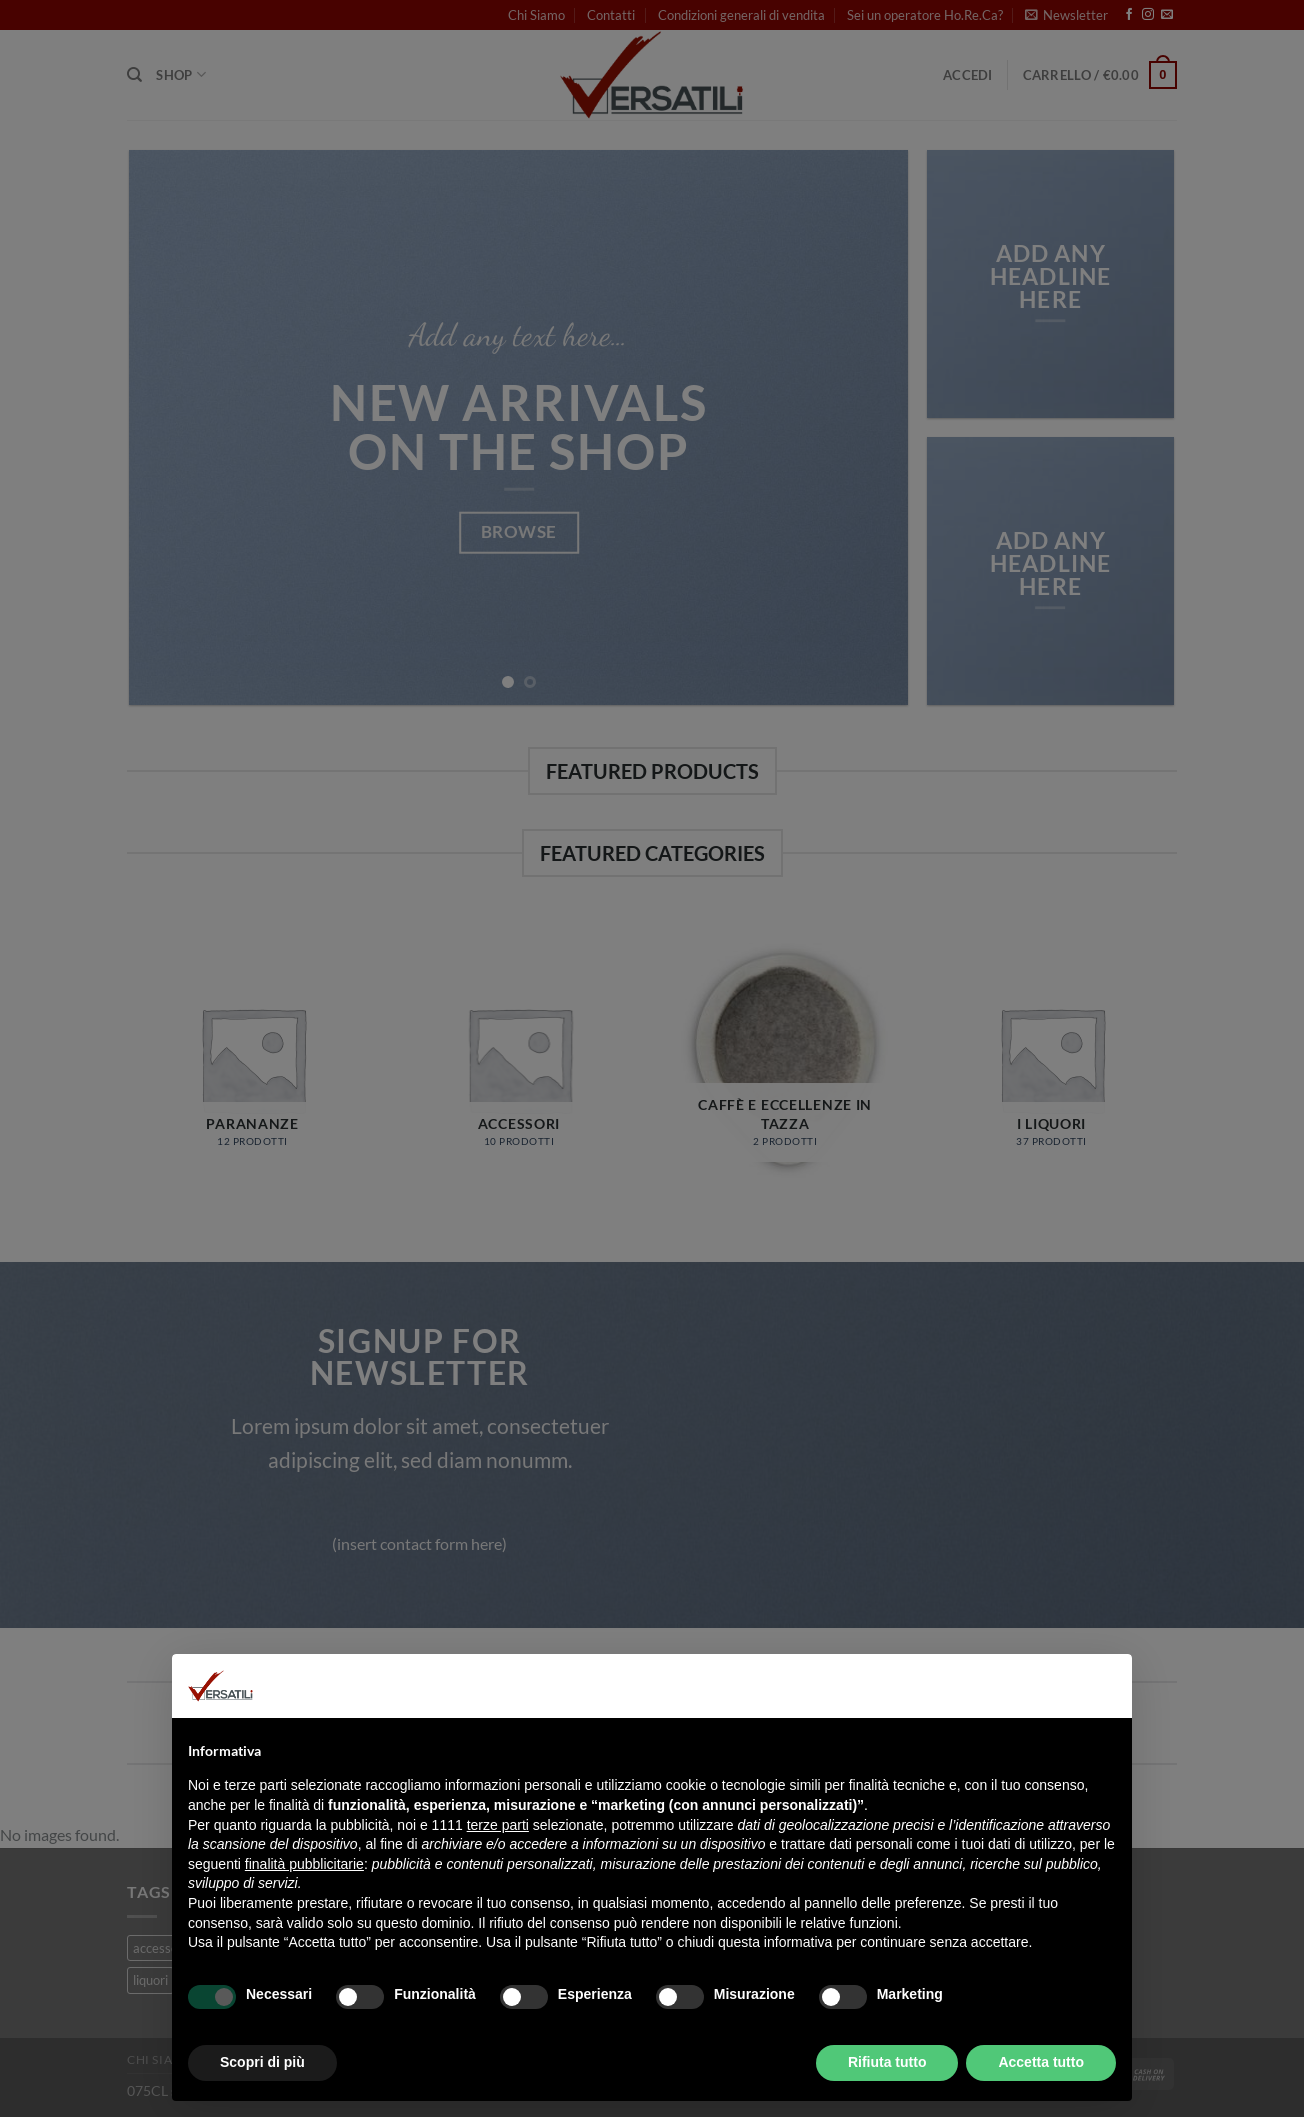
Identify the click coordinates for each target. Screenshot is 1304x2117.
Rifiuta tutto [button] (887, 2062)
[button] (1106, 1686)
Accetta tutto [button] (1041, 2062)
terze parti (498, 1825)
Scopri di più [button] (262, 2062)
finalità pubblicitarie (304, 1864)
